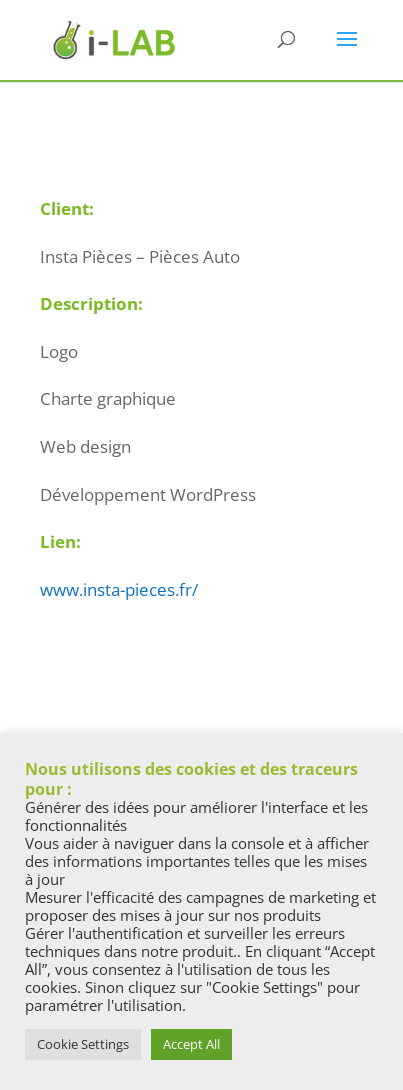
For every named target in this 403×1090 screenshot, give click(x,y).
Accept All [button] (191, 1044)
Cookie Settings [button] (83, 1044)
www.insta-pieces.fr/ (119, 589)
